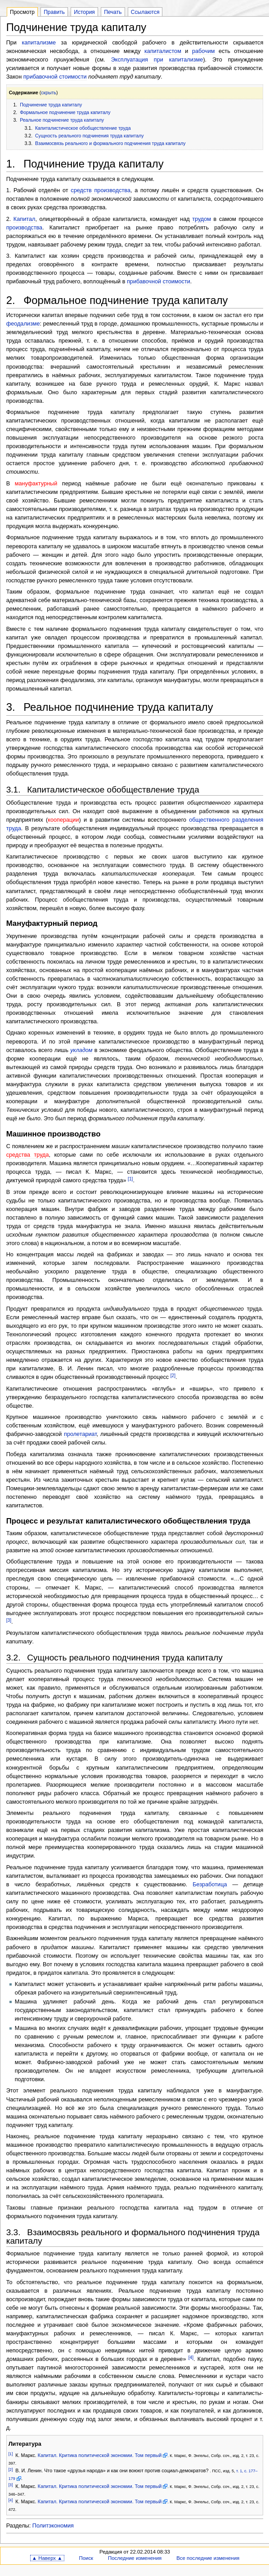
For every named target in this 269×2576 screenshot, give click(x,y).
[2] (172, 1375)
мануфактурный (36, 483)
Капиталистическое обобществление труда (83, 128)
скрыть (48, 92)
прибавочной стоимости (55, 77)
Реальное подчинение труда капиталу (62, 120)
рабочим (203, 51)
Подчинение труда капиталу (51, 104)
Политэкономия (53, 2526)
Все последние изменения (207, 2558)
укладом (81, 1050)
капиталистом (162, 51)
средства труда (27, 1155)
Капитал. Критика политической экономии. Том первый (99, 2455)
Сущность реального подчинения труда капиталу (89, 135)
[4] (190, 2357)
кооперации (63, 820)
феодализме (23, 324)
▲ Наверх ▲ (47, 2558)
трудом (201, 219)
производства (24, 228)
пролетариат (80, 1434)
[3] (8, 1620)
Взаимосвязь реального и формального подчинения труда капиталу (110, 143)
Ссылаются (145, 12)
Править (54, 12)
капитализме (39, 43)
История (84, 12)
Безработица (210, 1884)
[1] (130, 1178)
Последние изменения (134, 2558)
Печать (112, 12)
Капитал (24, 219)
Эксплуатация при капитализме (157, 60)
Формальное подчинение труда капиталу (65, 112)
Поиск (86, 2558)
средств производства (100, 190)
